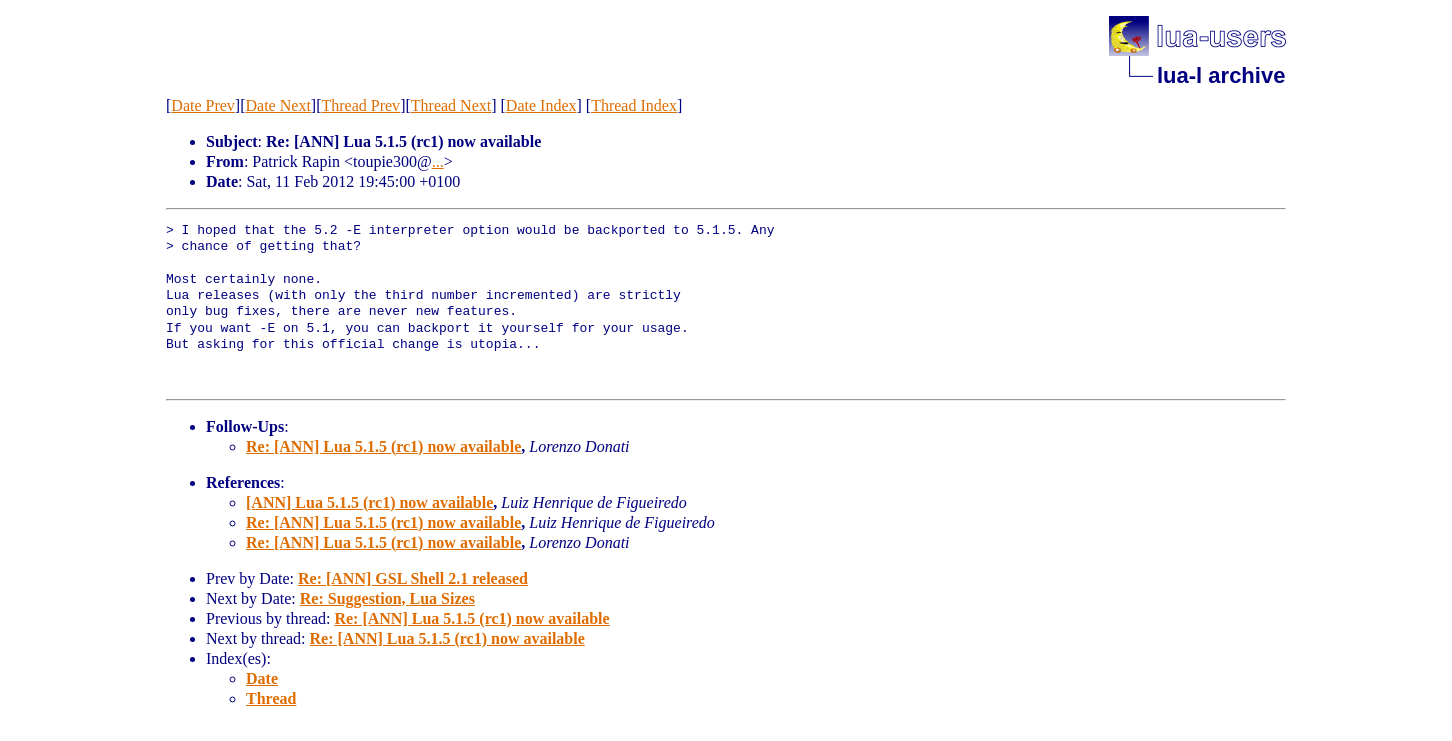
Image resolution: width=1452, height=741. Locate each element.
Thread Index (634, 105)
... (438, 161)
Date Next (278, 105)
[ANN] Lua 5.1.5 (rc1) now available (369, 502)
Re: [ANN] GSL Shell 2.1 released (413, 578)
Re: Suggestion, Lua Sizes (387, 598)
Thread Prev (360, 105)
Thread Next (451, 105)
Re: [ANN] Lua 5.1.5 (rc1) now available (383, 446)
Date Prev (203, 105)
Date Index (541, 105)
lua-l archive (1221, 75)
